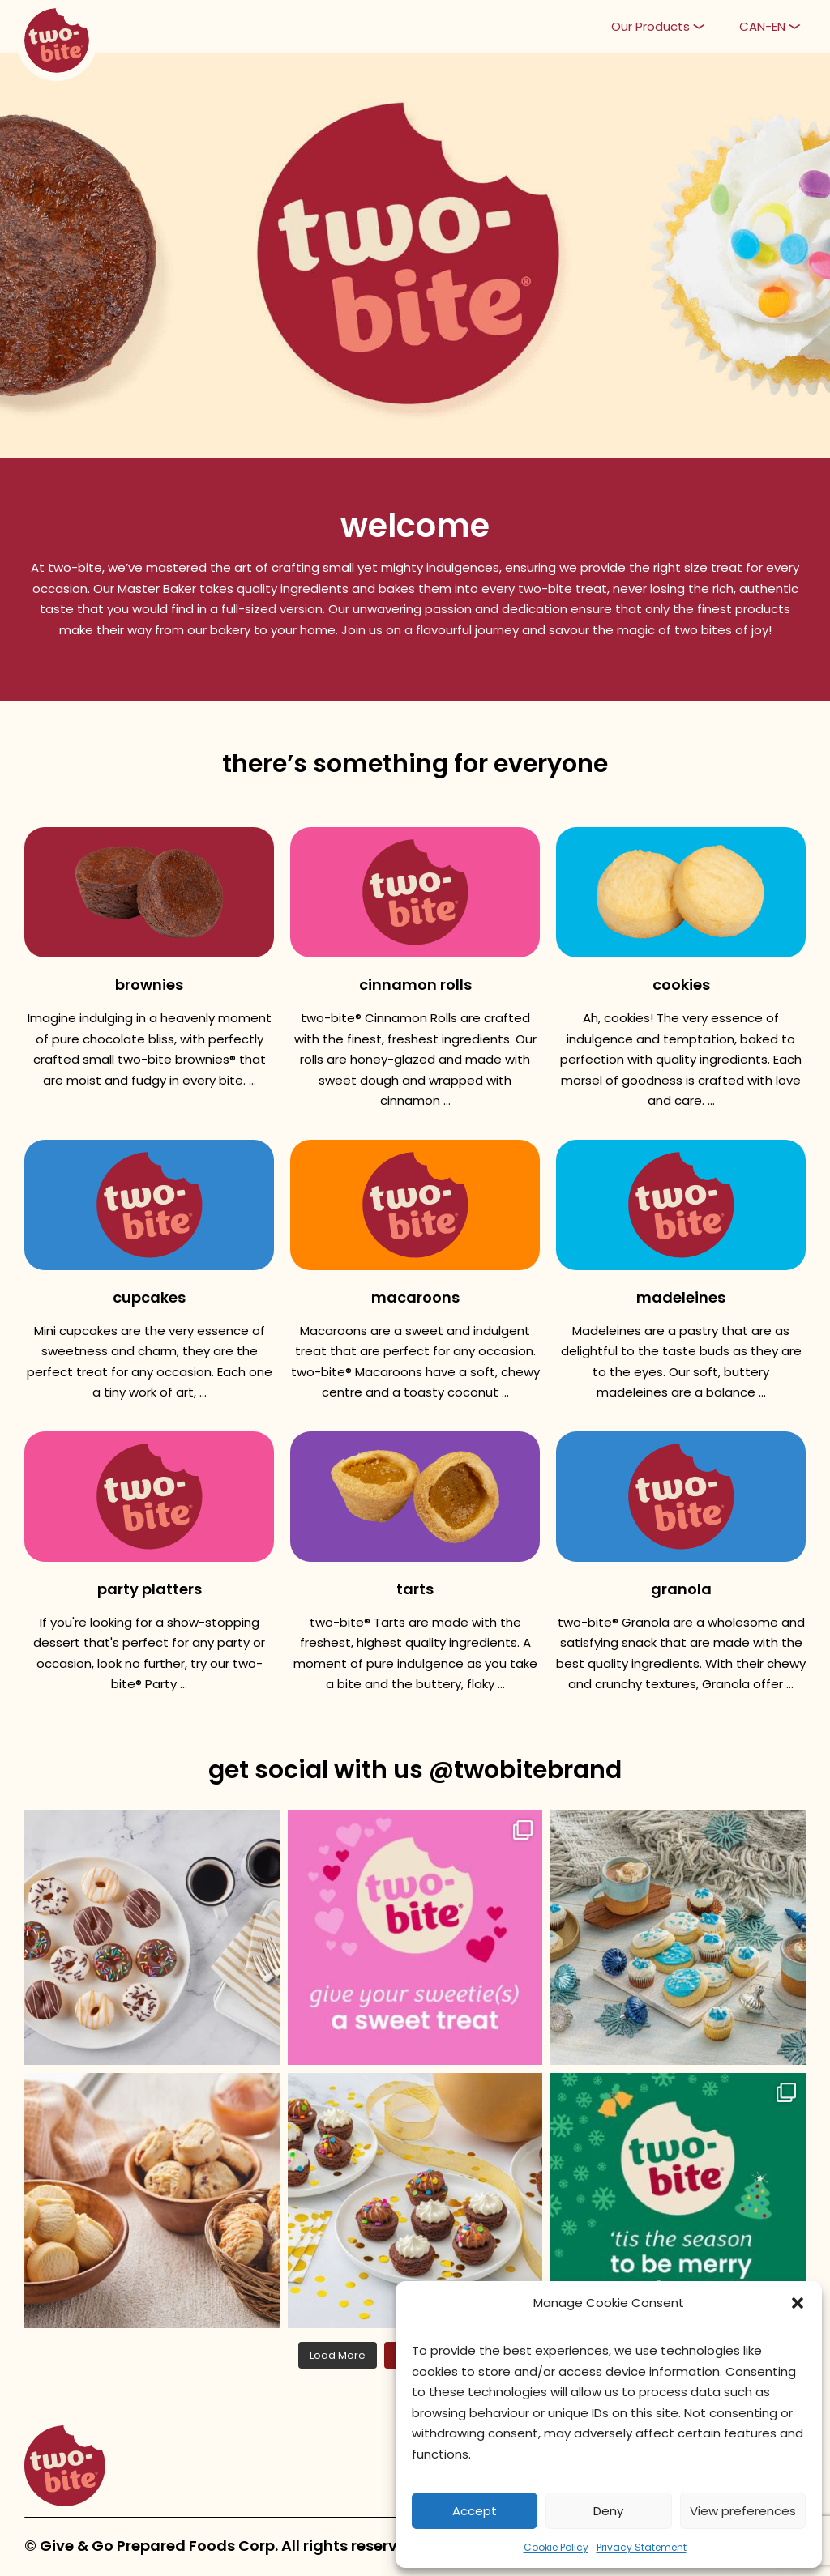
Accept (474, 2510)
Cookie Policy (556, 2547)
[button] (797, 2303)
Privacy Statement (642, 2547)
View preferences (743, 2510)
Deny (608, 2510)
